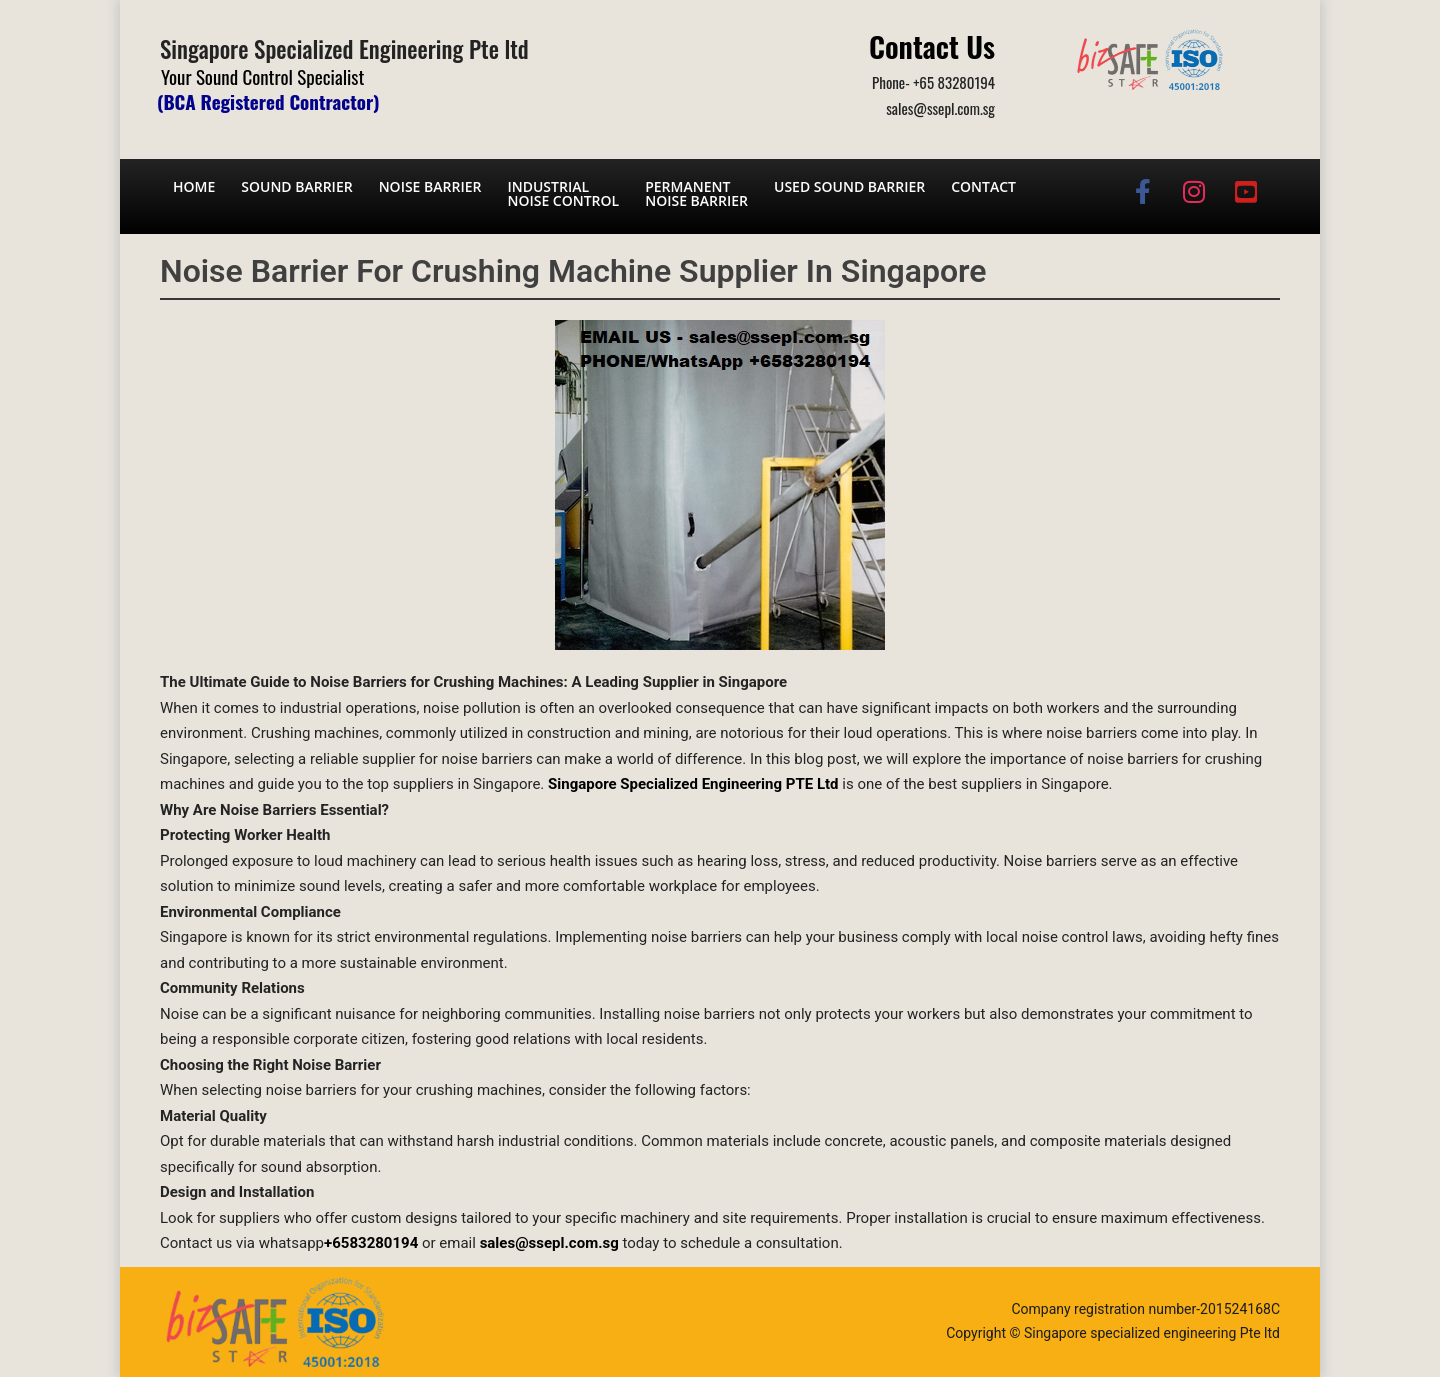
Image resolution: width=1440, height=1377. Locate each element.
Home (194, 186)
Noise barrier (430, 186)
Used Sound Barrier (849, 186)
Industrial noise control (563, 193)
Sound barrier (296, 186)
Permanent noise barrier (696, 193)
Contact (983, 186)
